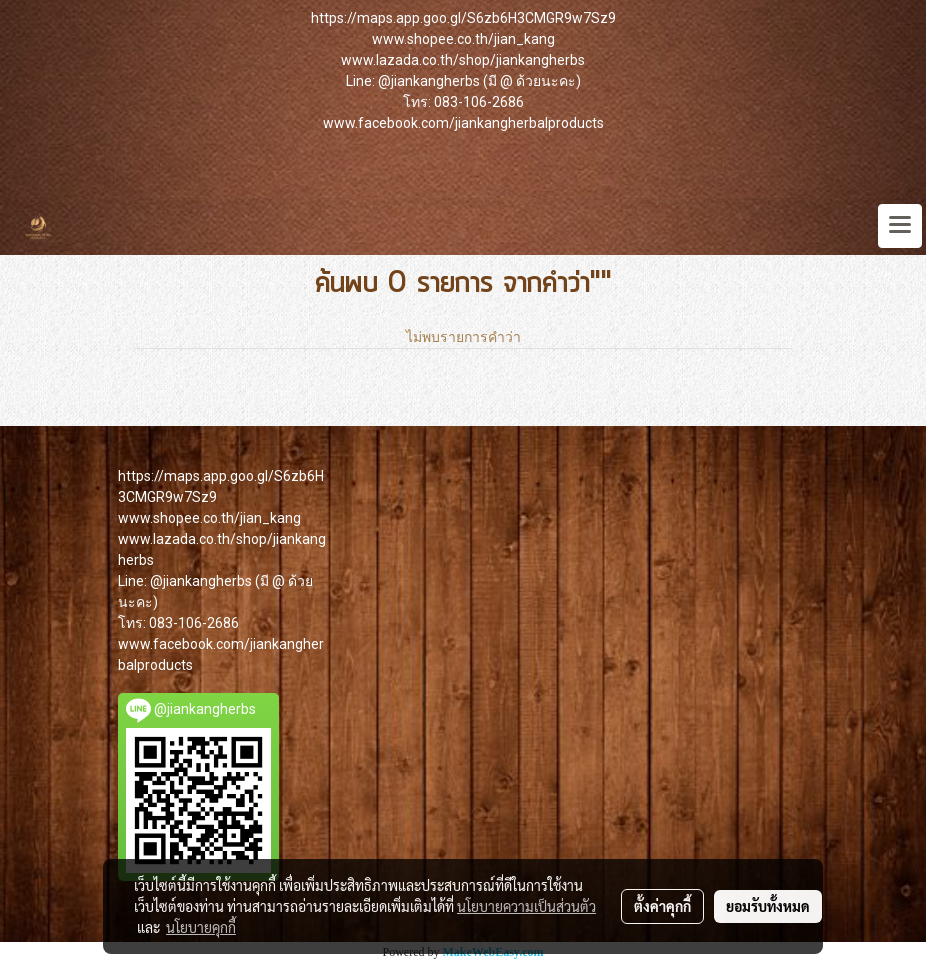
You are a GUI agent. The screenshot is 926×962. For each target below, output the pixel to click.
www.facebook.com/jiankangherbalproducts (463, 123)
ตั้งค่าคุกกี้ (662, 906)
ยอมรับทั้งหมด (768, 906)
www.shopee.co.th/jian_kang (463, 39)
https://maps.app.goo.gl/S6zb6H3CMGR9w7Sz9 (463, 18)
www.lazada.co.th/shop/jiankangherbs (463, 60)
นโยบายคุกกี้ (201, 927)
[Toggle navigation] (900, 226)
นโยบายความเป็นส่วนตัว (526, 906)
